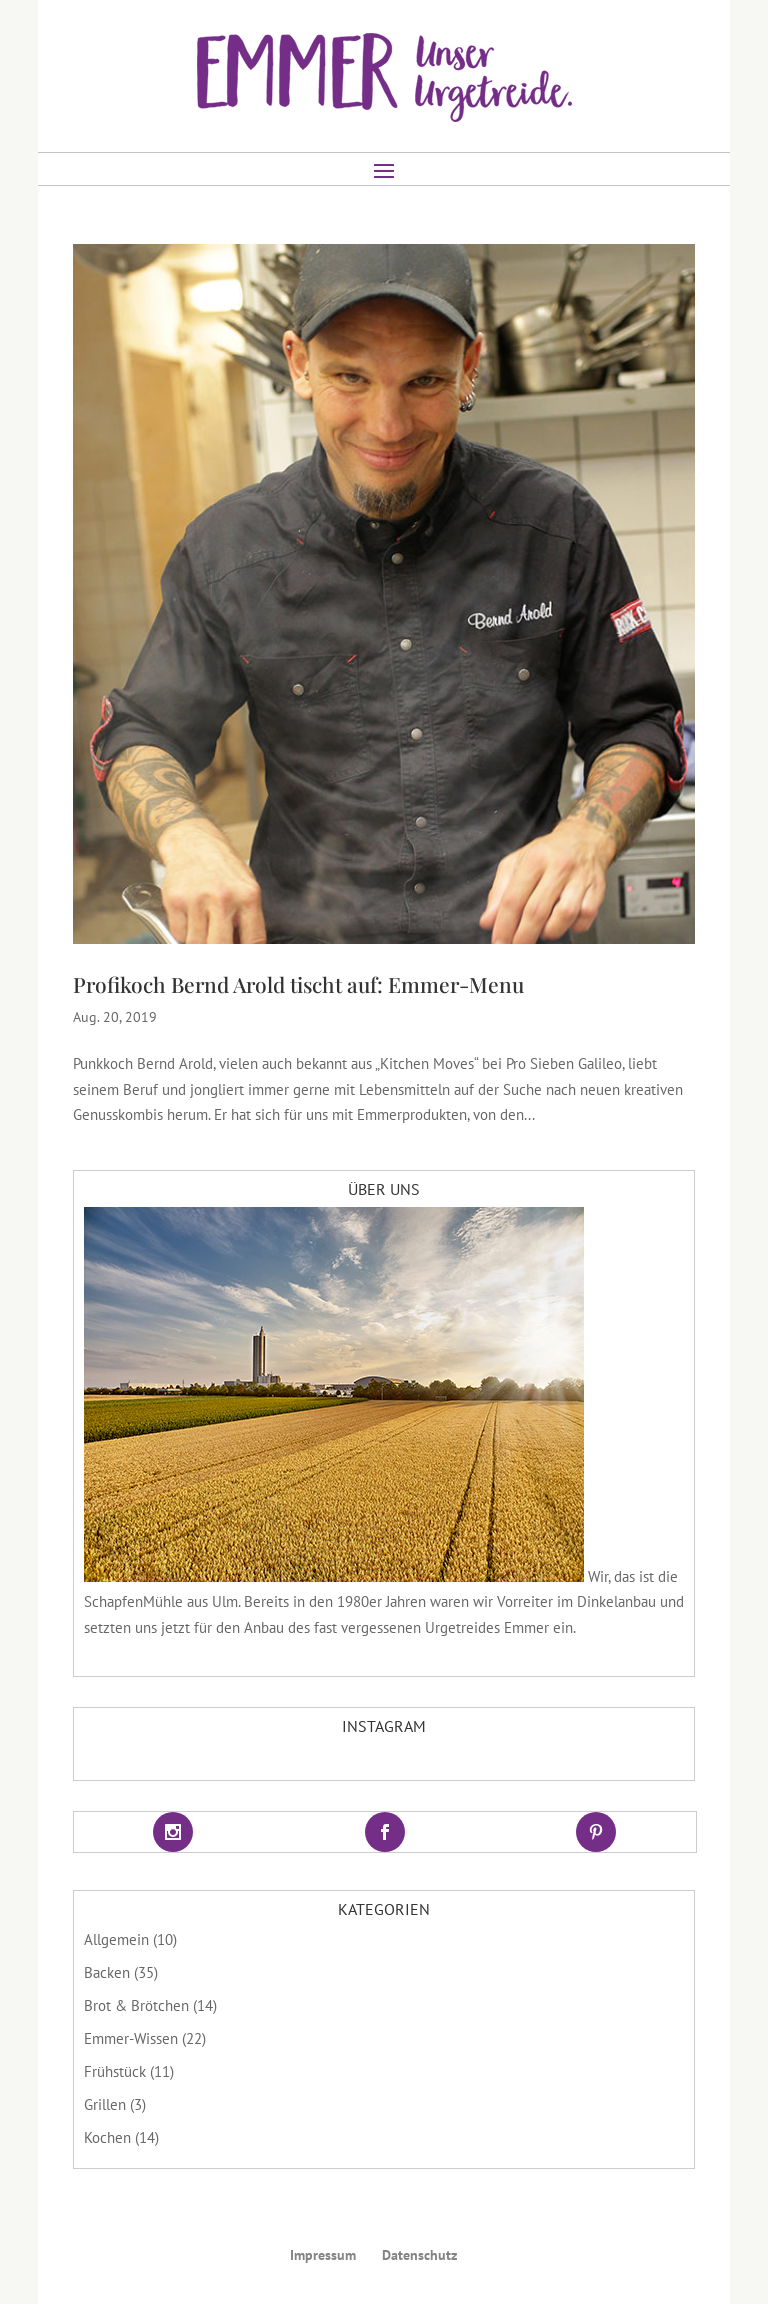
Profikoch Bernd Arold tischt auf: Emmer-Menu (298, 984)
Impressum (323, 2255)
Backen (107, 1972)
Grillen (105, 2104)
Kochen (107, 2137)
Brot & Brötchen (136, 2005)
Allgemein (116, 1939)
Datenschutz (419, 2255)
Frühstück (115, 2071)
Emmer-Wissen (131, 2038)
